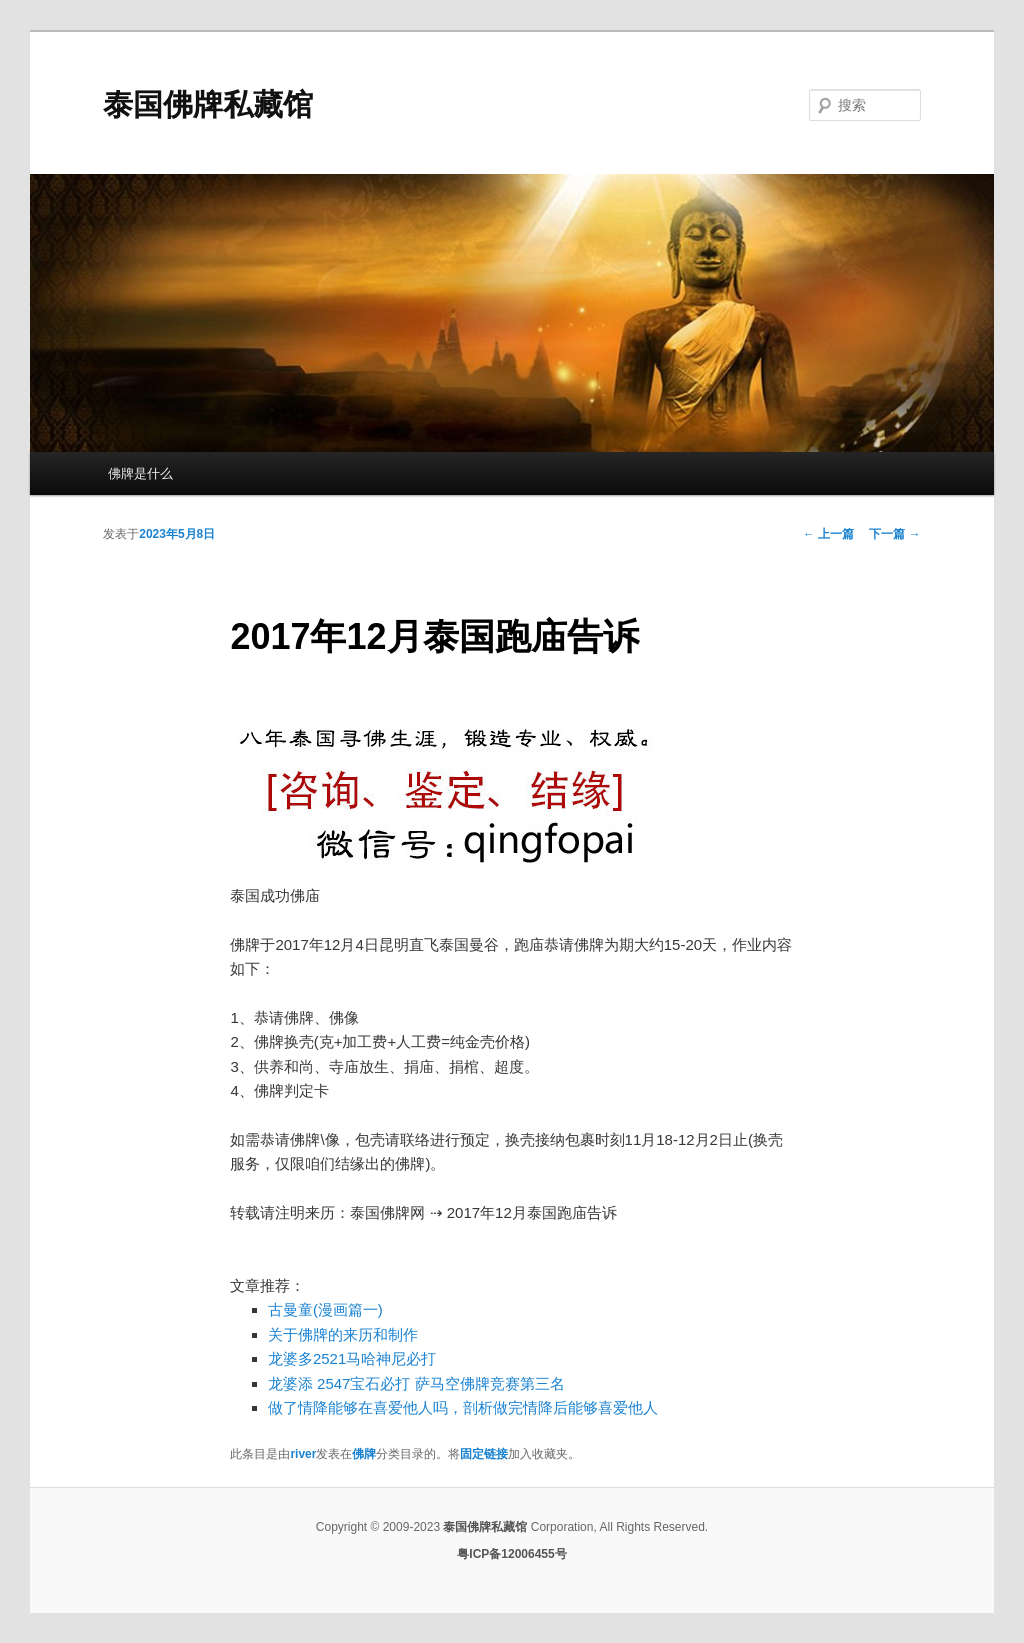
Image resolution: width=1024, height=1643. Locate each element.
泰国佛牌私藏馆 (208, 104)
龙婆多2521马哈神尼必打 (352, 1358)
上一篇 (828, 534)
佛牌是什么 (140, 473)
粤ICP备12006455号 (511, 1554)
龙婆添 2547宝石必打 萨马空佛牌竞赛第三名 (416, 1383)
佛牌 (364, 1454)
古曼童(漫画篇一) (325, 1309)
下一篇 (894, 534)
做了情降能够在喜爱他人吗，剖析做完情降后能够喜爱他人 (463, 1407)
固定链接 (484, 1454)
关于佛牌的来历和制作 (343, 1334)
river (303, 1454)
